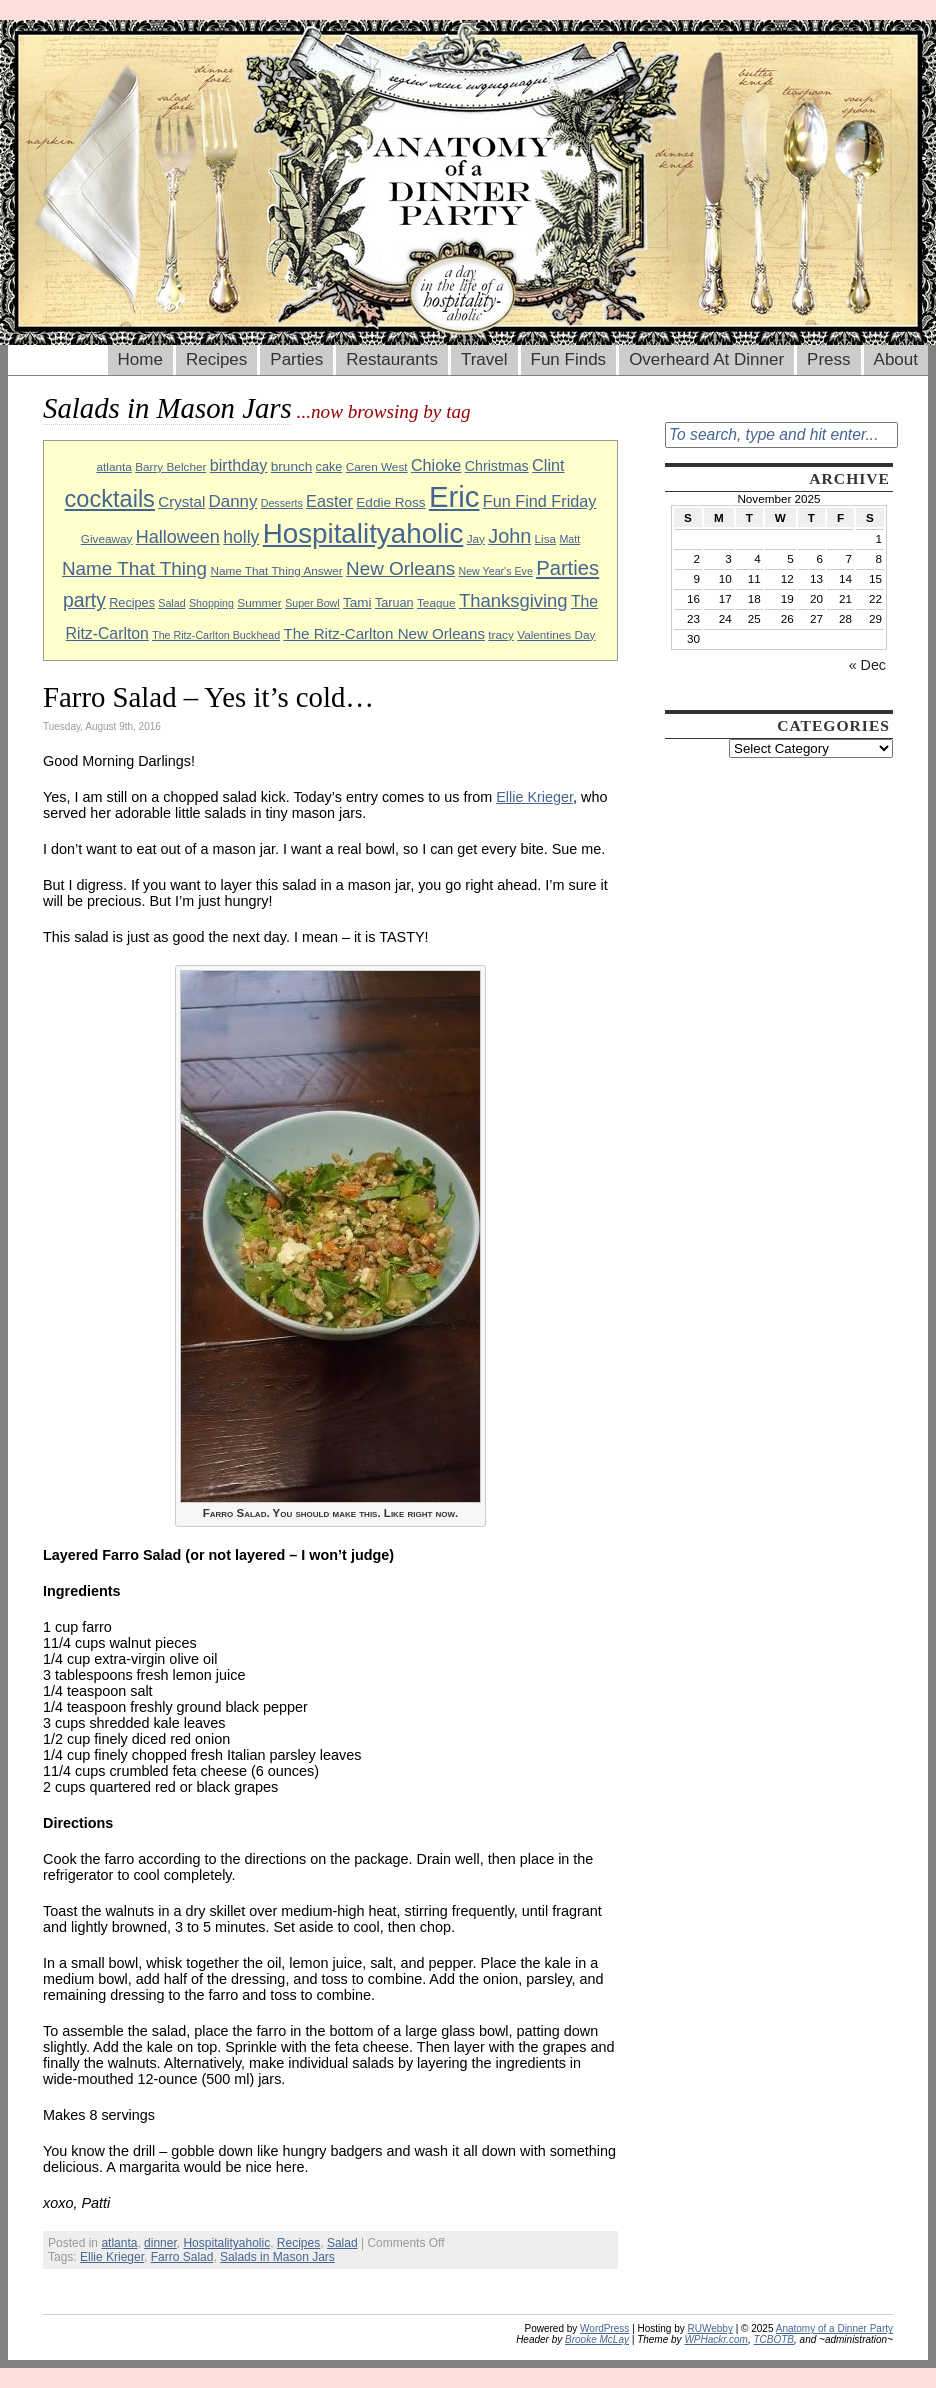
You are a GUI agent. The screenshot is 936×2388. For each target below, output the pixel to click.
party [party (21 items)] (84, 600)
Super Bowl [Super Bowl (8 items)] (312, 603)
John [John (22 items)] (509, 536)
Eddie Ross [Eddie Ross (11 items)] (390, 502)
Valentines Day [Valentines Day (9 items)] (556, 634)
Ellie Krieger (534, 797)
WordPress (604, 2328)
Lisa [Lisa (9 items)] (546, 538)
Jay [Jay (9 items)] (476, 538)
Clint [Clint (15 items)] (548, 465)
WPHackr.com (716, 2339)
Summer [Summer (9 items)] (259, 602)
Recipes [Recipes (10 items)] (132, 603)
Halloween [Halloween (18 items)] (178, 537)
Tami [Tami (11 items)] (357, 602)
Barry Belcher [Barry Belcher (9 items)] (170, 466)
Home (140, 359)
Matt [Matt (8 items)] (569, 539)
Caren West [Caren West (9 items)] (377, 466)
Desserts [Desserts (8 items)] (282, 503)
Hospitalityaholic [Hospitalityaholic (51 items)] (363, 533)
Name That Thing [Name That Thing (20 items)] (134, 568)
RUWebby (710, 2328)
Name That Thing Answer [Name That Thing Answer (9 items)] (276, 570)
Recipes (216, 359)
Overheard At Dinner (706, 359)
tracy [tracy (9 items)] (501, 634)
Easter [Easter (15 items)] (329, 501)
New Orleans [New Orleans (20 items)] (400, 568)
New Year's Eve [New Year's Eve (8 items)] (496, 571)
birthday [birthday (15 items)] (239, 465)
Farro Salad (182, 2257)
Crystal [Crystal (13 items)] (181, 501)
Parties (296, 359)
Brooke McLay (597, 2339)
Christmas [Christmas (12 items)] (497, 466)
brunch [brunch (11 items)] (291, 466)
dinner (160, 2243)
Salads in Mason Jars (277, 2257)
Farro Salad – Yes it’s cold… (208, 697)
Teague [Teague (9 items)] (436, 602)
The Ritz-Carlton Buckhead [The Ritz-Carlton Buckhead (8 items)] (216, 635)
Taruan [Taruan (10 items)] (394, 603)
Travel (484, 359)
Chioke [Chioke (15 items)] (436, 465)
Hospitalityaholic (226, 2243)
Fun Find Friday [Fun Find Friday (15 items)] (540, 501)
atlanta (119, 2243)
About (896, 359)
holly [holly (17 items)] (241, 537)
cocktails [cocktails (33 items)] (110, 499)
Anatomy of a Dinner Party (834, 2328)
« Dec (867, 665)
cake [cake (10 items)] (329, 467)
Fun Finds (569, 359)
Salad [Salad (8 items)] (171, 603)
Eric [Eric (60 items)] (454, 496)
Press (828, 359)
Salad (342, 2243)
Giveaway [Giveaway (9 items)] (107, 538)
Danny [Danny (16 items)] (233, 501)
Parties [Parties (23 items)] (567, 568)
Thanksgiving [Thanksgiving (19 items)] (513, 600)
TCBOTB (773, 2339)
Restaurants (392, 359)
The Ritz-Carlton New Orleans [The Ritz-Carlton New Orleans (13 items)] (384, 633)
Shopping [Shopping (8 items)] (211, 603)
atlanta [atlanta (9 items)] (113, 466)
